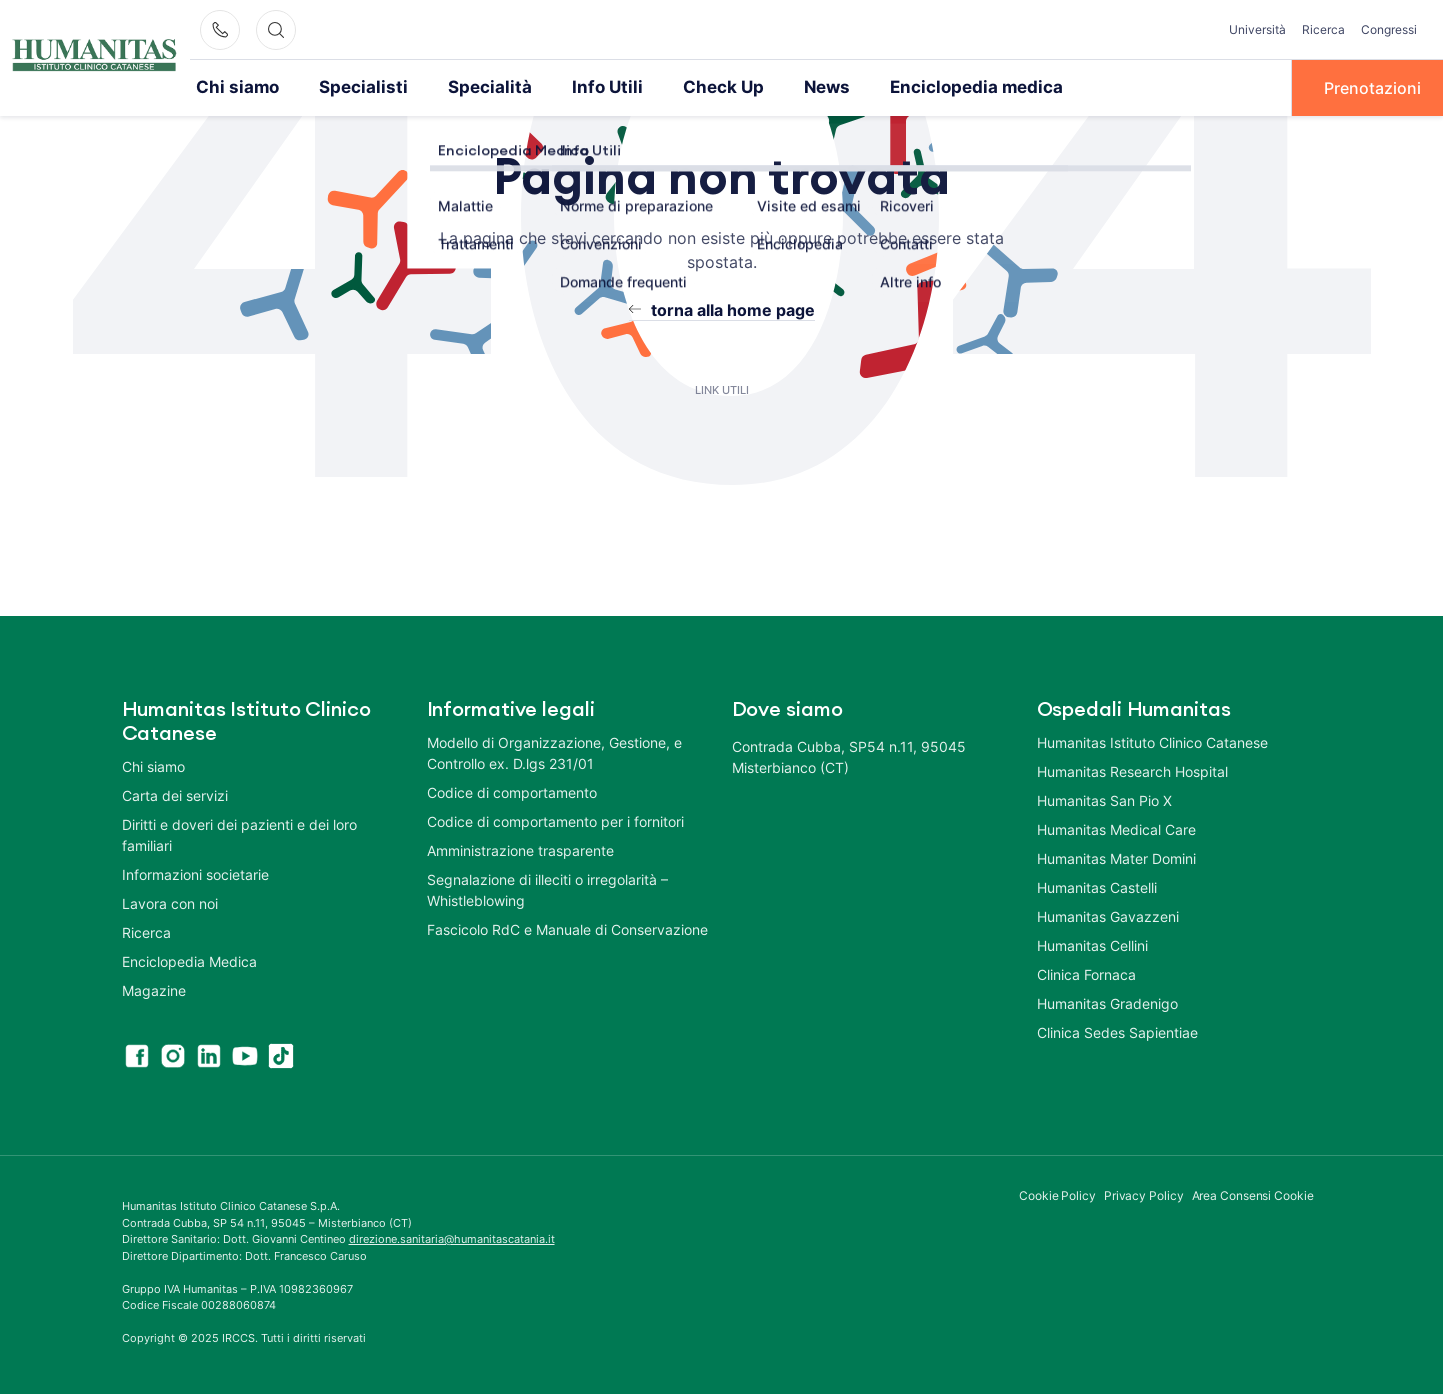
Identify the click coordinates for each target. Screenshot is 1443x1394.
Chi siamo (234, 87)
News (784, 87)
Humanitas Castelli (1097, 886)
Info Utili (576, 87)
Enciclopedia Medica (189, 960)
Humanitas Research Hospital (1132, 770)
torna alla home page (733, 309)
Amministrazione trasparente (520, 849)
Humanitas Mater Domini (1116, 857)
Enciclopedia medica (924, 87)
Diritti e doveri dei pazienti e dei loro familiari (239, 834)
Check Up (685, 87)
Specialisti (351, 87)
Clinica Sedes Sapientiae (1117, 1031)
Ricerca (1323, 29)
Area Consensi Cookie (1253, 1194)
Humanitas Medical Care (1116, 828)
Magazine (154, 989)
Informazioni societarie (195, 873)
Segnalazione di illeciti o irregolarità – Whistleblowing (547, 889)
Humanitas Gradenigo (1107, 1002)
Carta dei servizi (175, 794)
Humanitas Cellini (1092, 944)
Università (1257, 29)
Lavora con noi (170, 902)
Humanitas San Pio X (1104, 799)
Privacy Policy (1144, 1194)
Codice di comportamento (512, 791)
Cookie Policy (1057, 1194)
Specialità (467, 87)
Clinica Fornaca (1086, 973)
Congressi (1389, 29)
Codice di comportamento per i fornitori (555, 820)
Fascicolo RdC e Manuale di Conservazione (567, 928)
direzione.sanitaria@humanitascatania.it (452, 1238)
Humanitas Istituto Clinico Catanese (1152, 741)
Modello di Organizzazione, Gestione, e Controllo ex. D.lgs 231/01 (554, 752)
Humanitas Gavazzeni (1108, 915)
